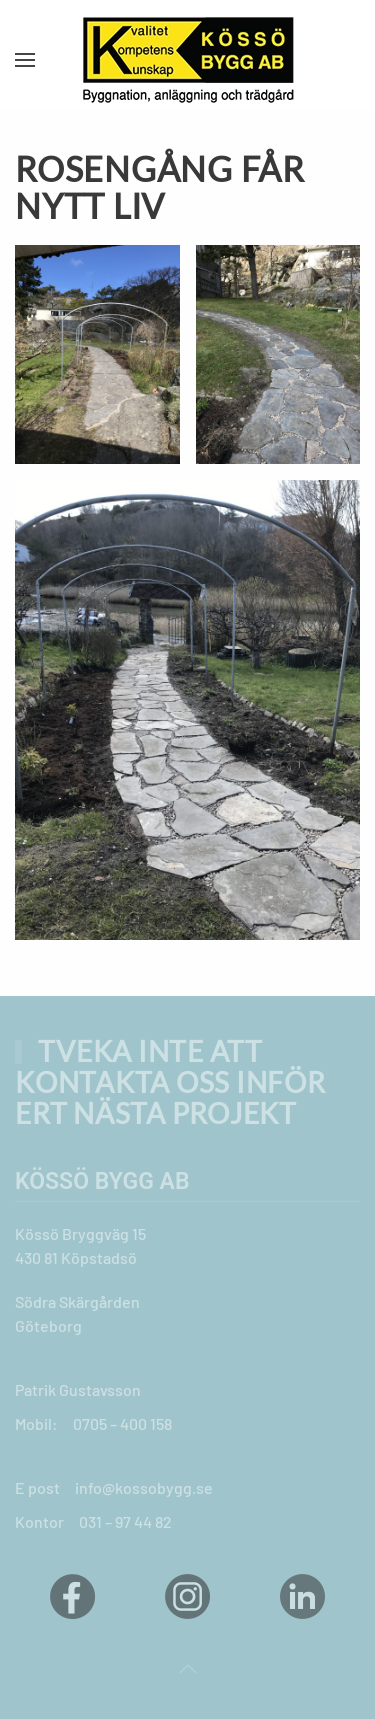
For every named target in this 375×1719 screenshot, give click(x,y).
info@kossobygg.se (144, 1487)
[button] (25, 60)
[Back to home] (188, 60)
